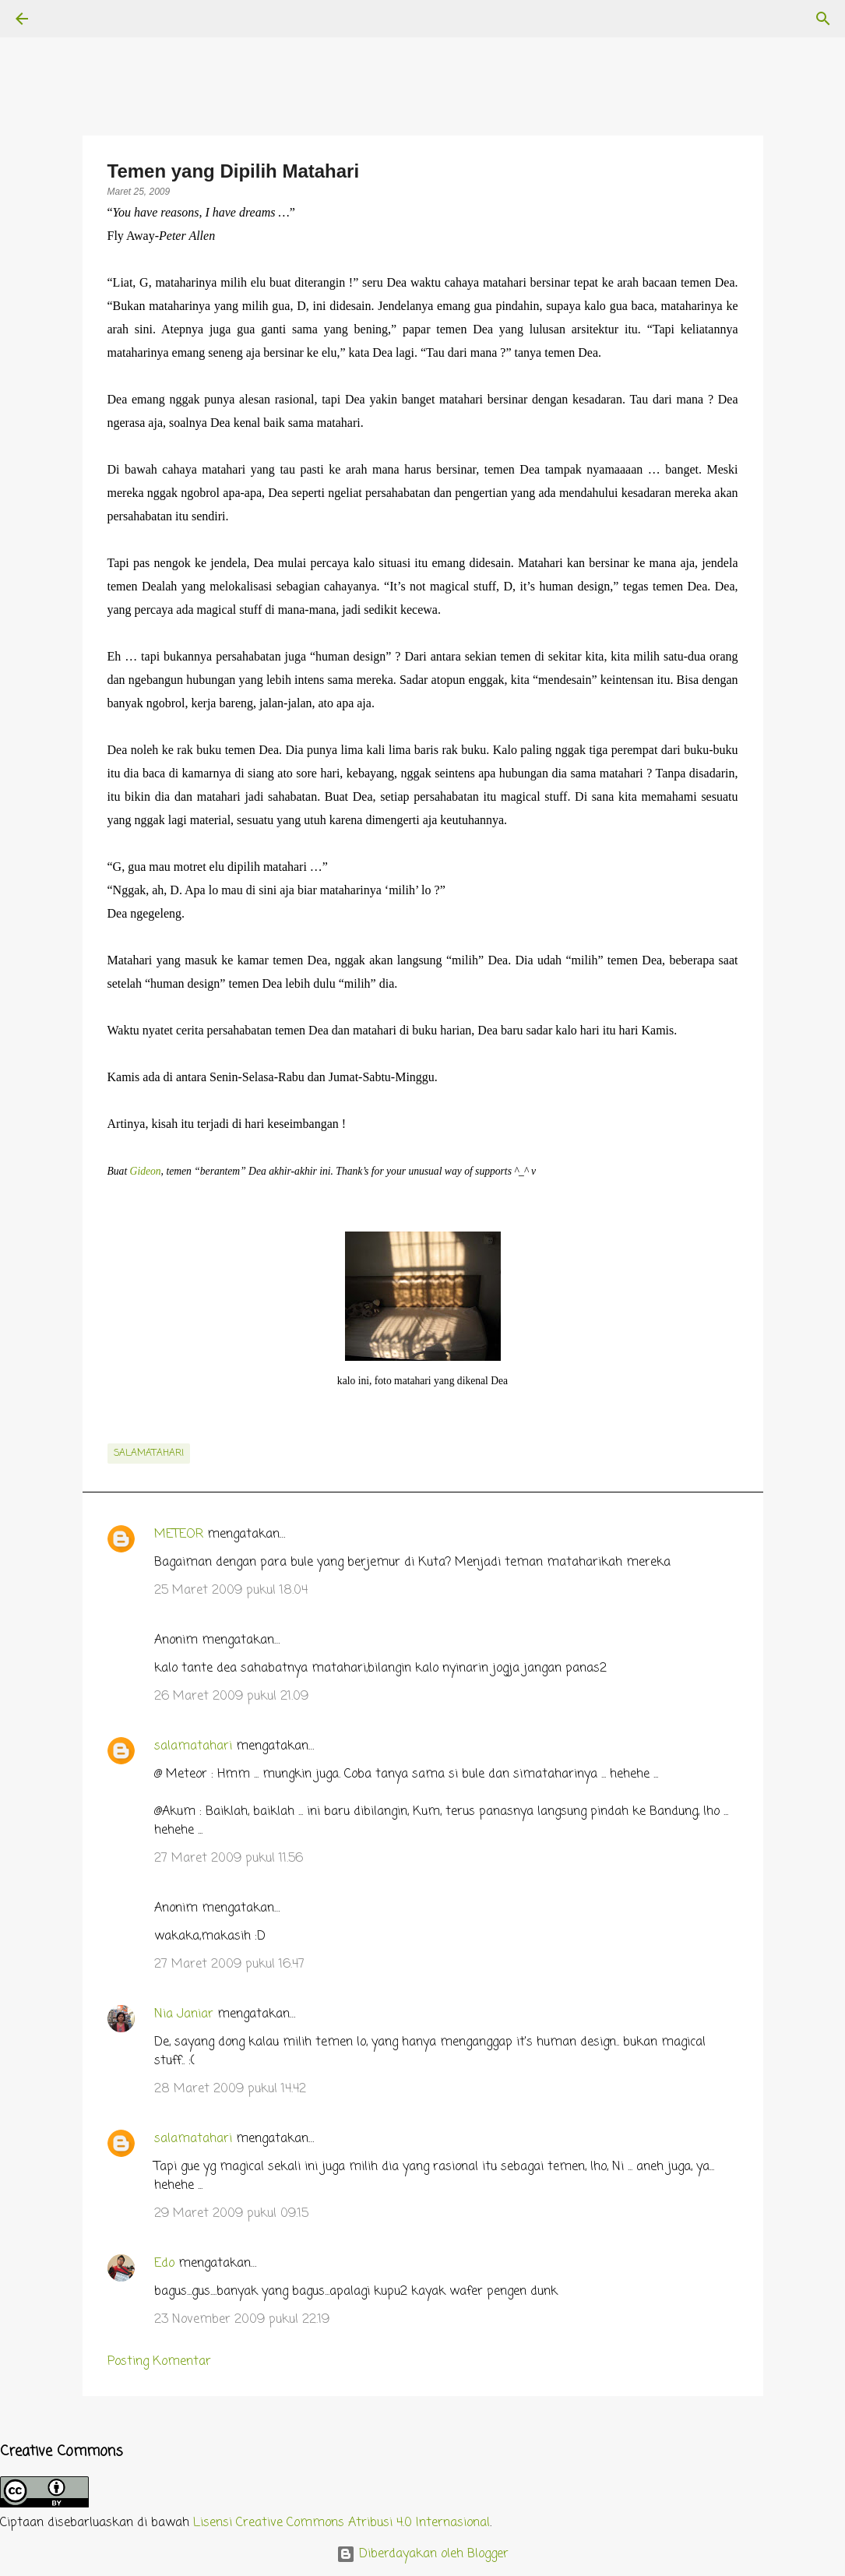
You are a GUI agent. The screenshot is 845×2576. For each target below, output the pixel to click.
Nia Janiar (183, 2014)
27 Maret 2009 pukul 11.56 (228, 1858)
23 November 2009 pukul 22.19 (241, 2319)
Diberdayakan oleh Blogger (422, 2554)
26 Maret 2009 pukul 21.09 (231, 1696)
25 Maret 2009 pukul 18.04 (231, 1590)
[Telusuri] (65, 18)
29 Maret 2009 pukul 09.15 (231, 2213)
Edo (164, 2263)
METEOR (178, 1534)
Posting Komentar (159, 2361)
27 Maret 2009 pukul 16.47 (229, 1964)
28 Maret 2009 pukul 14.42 (230, 2089)
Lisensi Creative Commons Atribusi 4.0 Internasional (341, 2523)
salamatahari (149, 1454)
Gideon (145, 1171)
